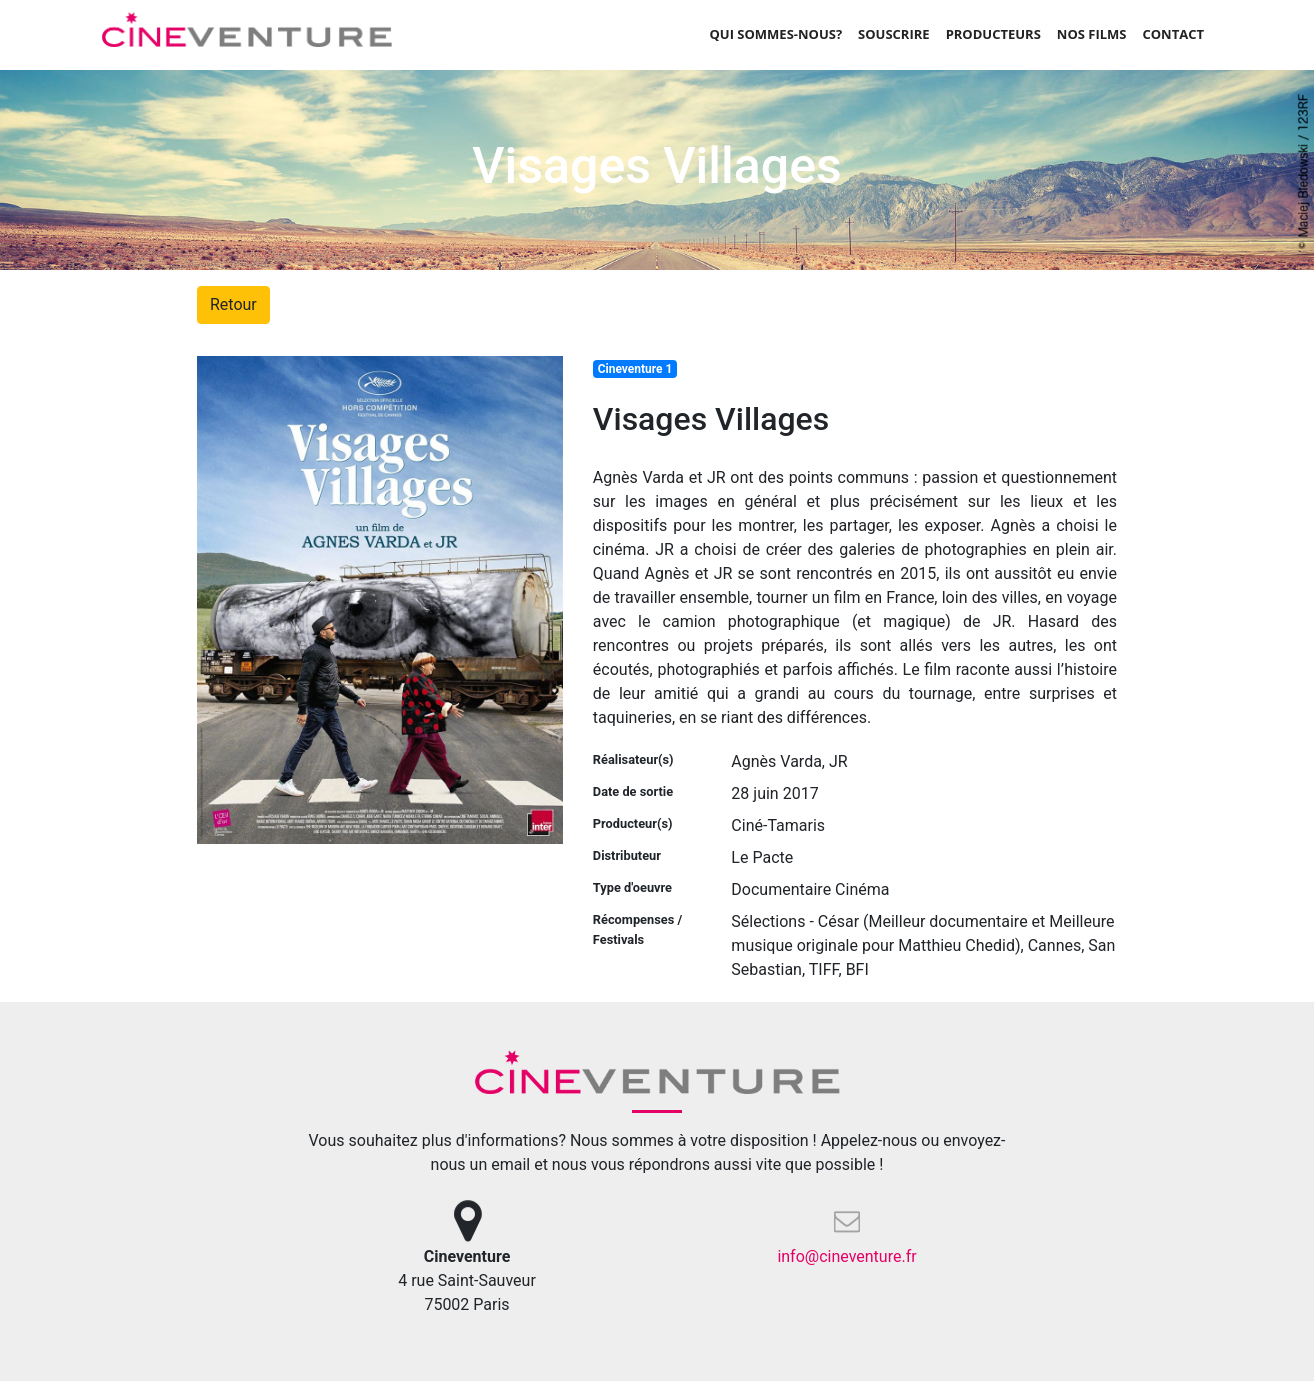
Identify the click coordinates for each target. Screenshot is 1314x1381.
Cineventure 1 (635, 369)
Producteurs (993, 34)
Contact (1173, 34)
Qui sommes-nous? (775, 34)
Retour (233, 304)
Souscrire (894, 34)
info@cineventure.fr (846, 1256)
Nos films (1092, 34)
